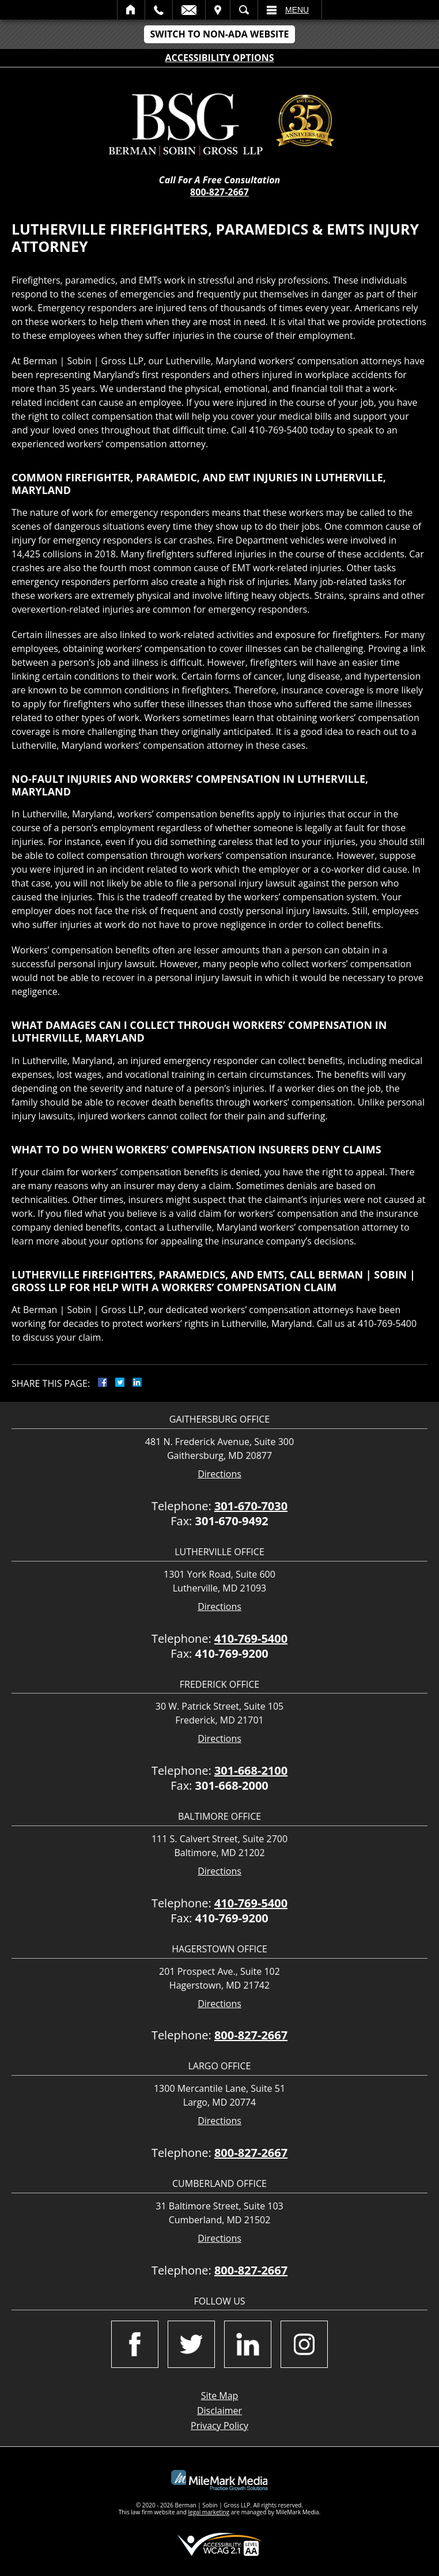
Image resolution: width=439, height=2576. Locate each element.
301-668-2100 (250, 1770)
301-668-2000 (231, 1785)
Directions (219, 1474)
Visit (218, 10)
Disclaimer (219, 2410)
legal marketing (209, 2512)
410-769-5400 (250, 1638)
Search (244, 10)
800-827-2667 (219, 192)
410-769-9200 (231, 1653)
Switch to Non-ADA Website (219, 34)
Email (189, 10)
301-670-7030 (250, 1506)
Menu (297, 9)
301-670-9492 (231, 1521)
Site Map (220, 2395)
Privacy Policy (219, 2425)
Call (158, 10)
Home (131, 10)
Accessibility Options (219, 57)
